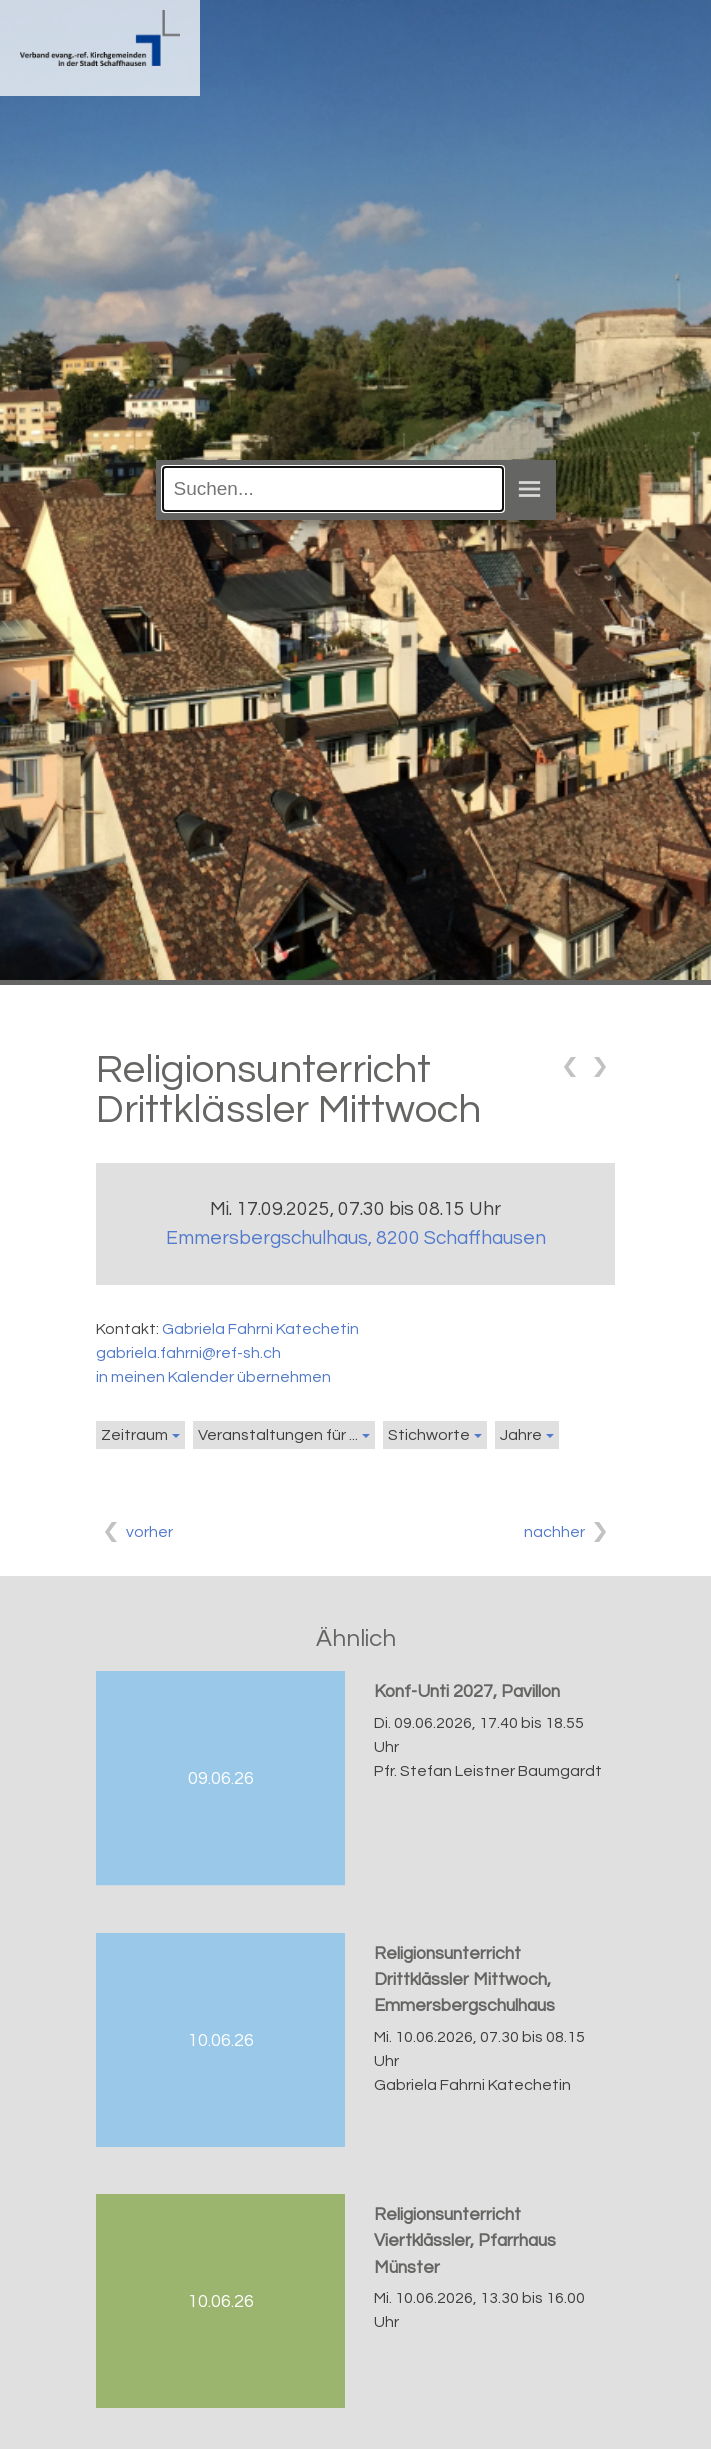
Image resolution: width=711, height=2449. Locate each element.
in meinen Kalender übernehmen (213, 1377)
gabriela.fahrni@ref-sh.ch (188, 1353)
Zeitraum (134, 1435)
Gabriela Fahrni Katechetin (260, 1329)
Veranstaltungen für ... (278, 1435)
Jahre (521, 1435)
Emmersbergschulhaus (356, 1238)
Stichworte (429, 1435)
